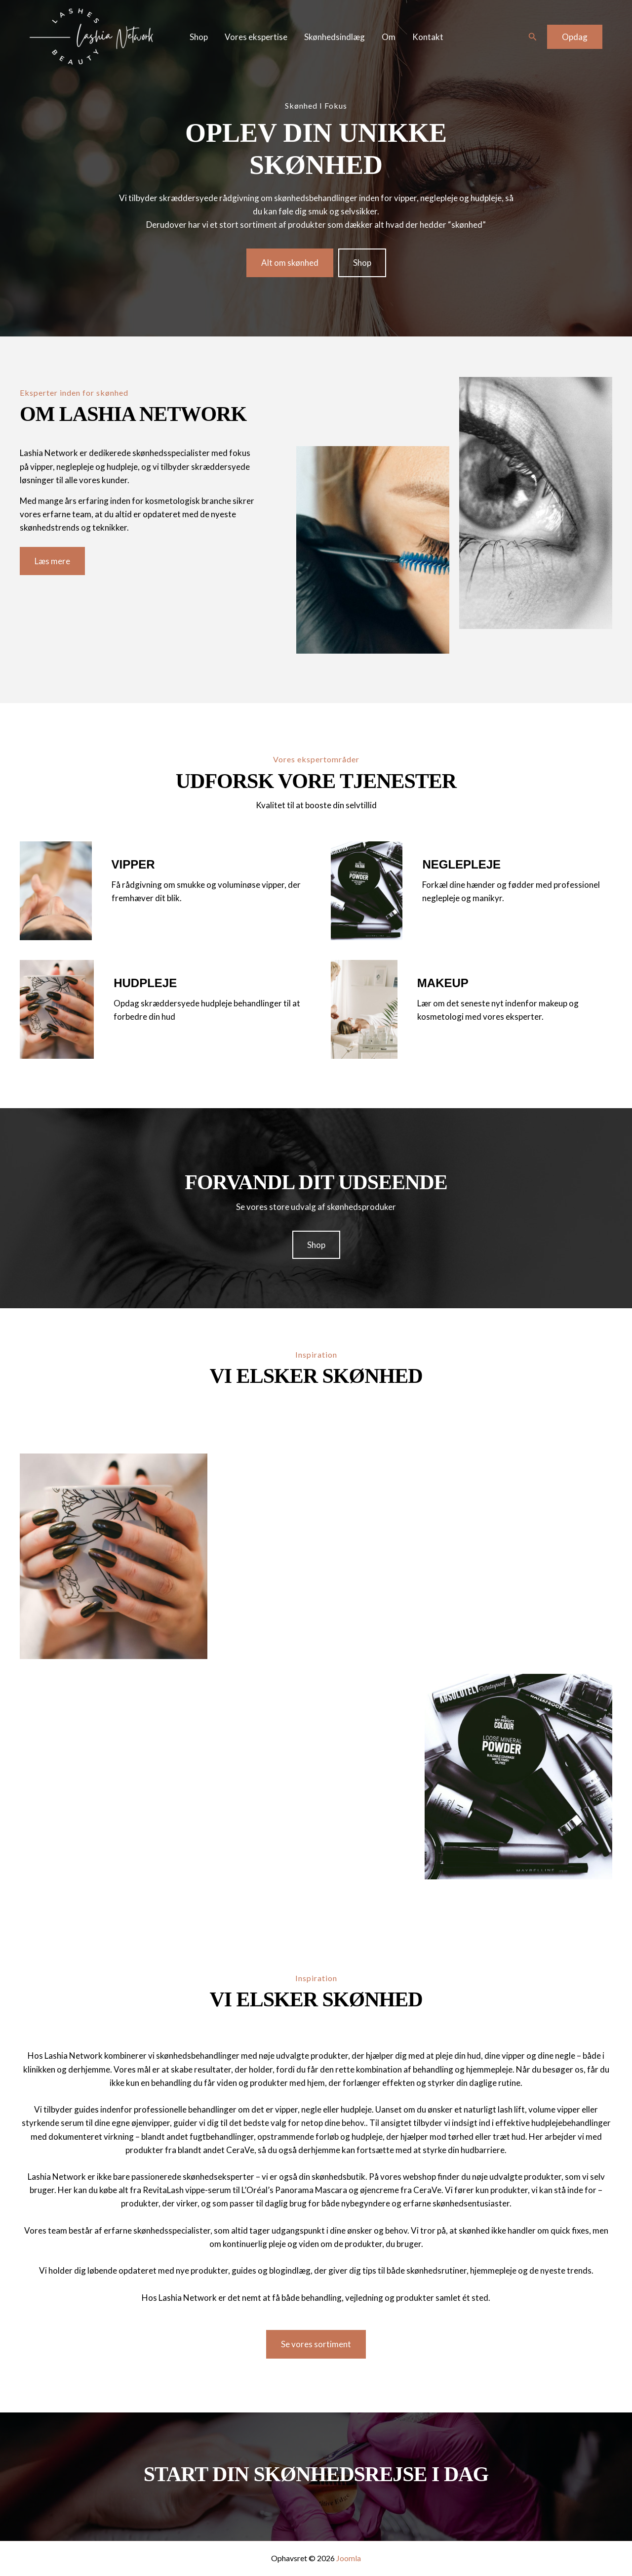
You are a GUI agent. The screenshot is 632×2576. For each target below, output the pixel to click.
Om (388, 37)
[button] (532, 37)
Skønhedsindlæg (334, 37)
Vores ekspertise (256, 37)
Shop (199, 37)
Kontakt (427, 37)
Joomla (348, 2558)
